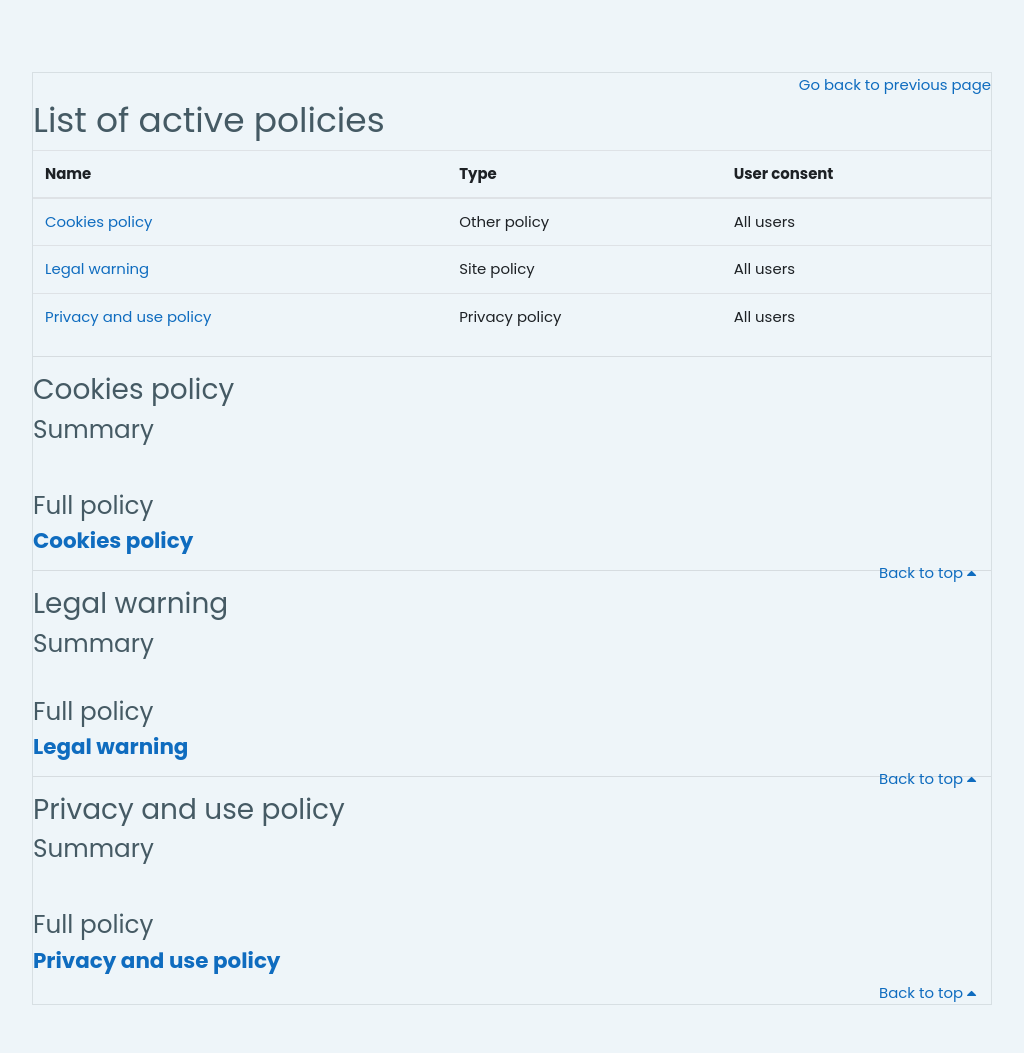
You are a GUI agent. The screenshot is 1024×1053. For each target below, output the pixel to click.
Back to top (931, 572)
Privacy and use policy (128, 316)
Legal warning (97, 268)
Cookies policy (98, 221)
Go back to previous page (895, 84)
